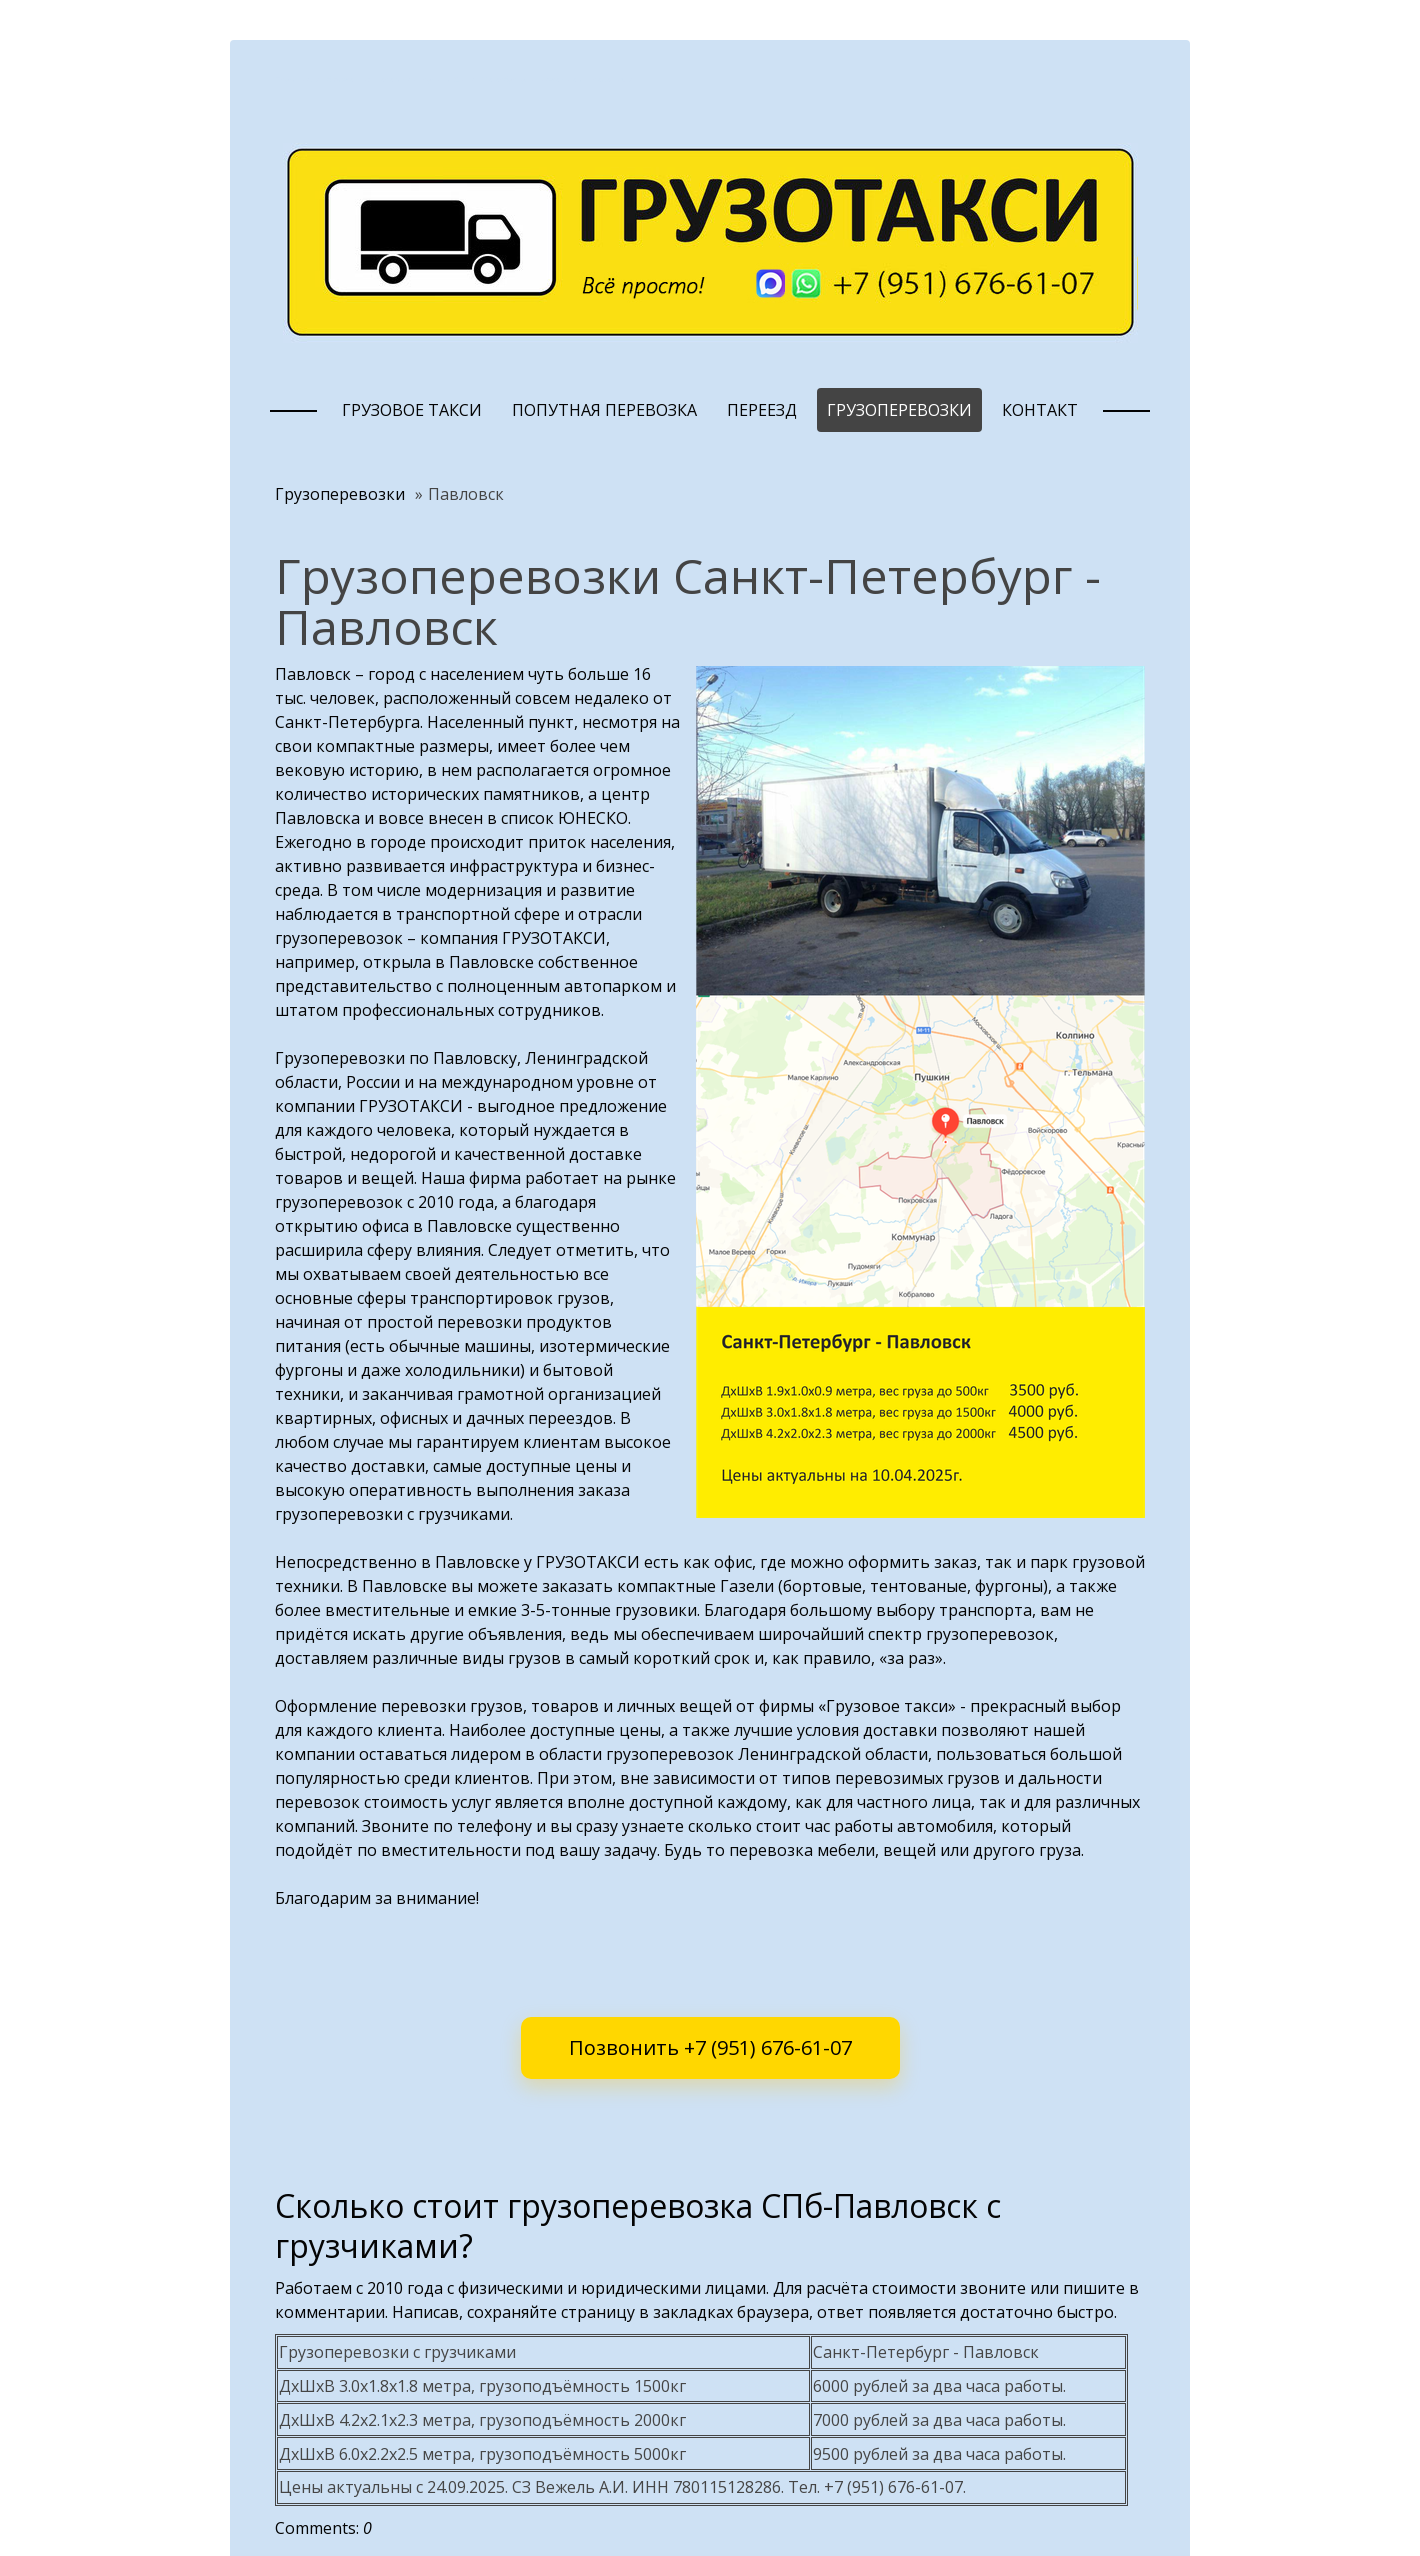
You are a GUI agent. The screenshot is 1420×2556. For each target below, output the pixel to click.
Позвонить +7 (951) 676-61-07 (710, 2047)
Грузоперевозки (899, 410)
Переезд (762, 410)
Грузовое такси (412, 410)
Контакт (1040, 410)
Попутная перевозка (604, 410)
